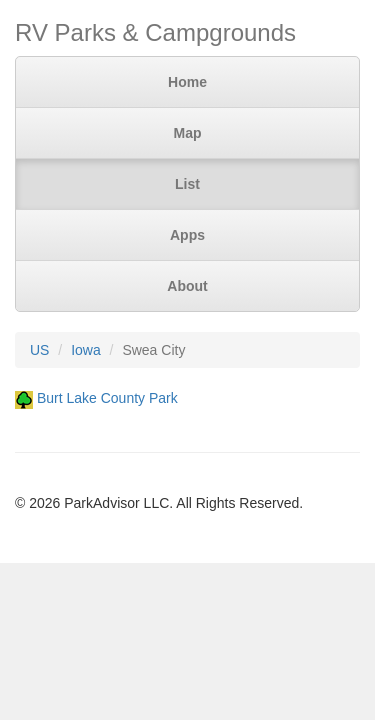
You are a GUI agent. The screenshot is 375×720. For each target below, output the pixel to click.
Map (188, 133)
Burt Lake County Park (107, 398)
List (187, 184)
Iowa (86, 350)
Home (187, 82)
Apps (187, 235)
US (39, 350)
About (187, 286)
